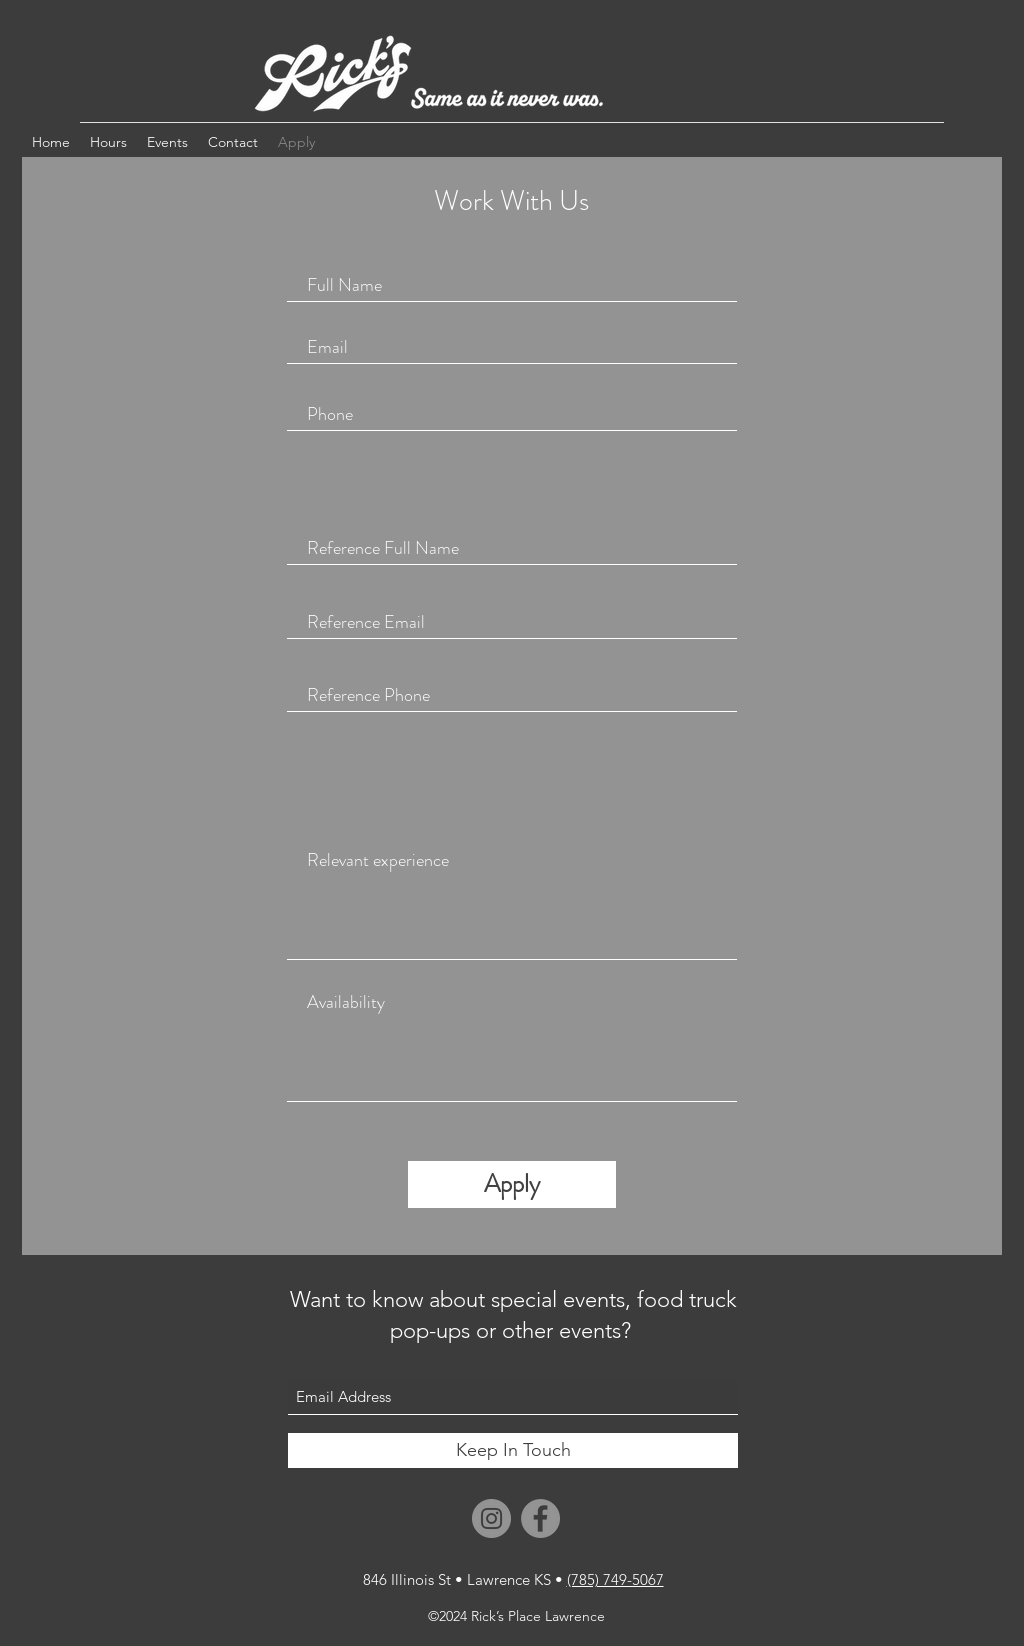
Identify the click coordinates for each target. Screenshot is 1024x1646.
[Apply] (512, 1184)
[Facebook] (540, 1518)
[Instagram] (491, 1518)
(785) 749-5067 (615, 1579)
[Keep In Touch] (513, 1450)
